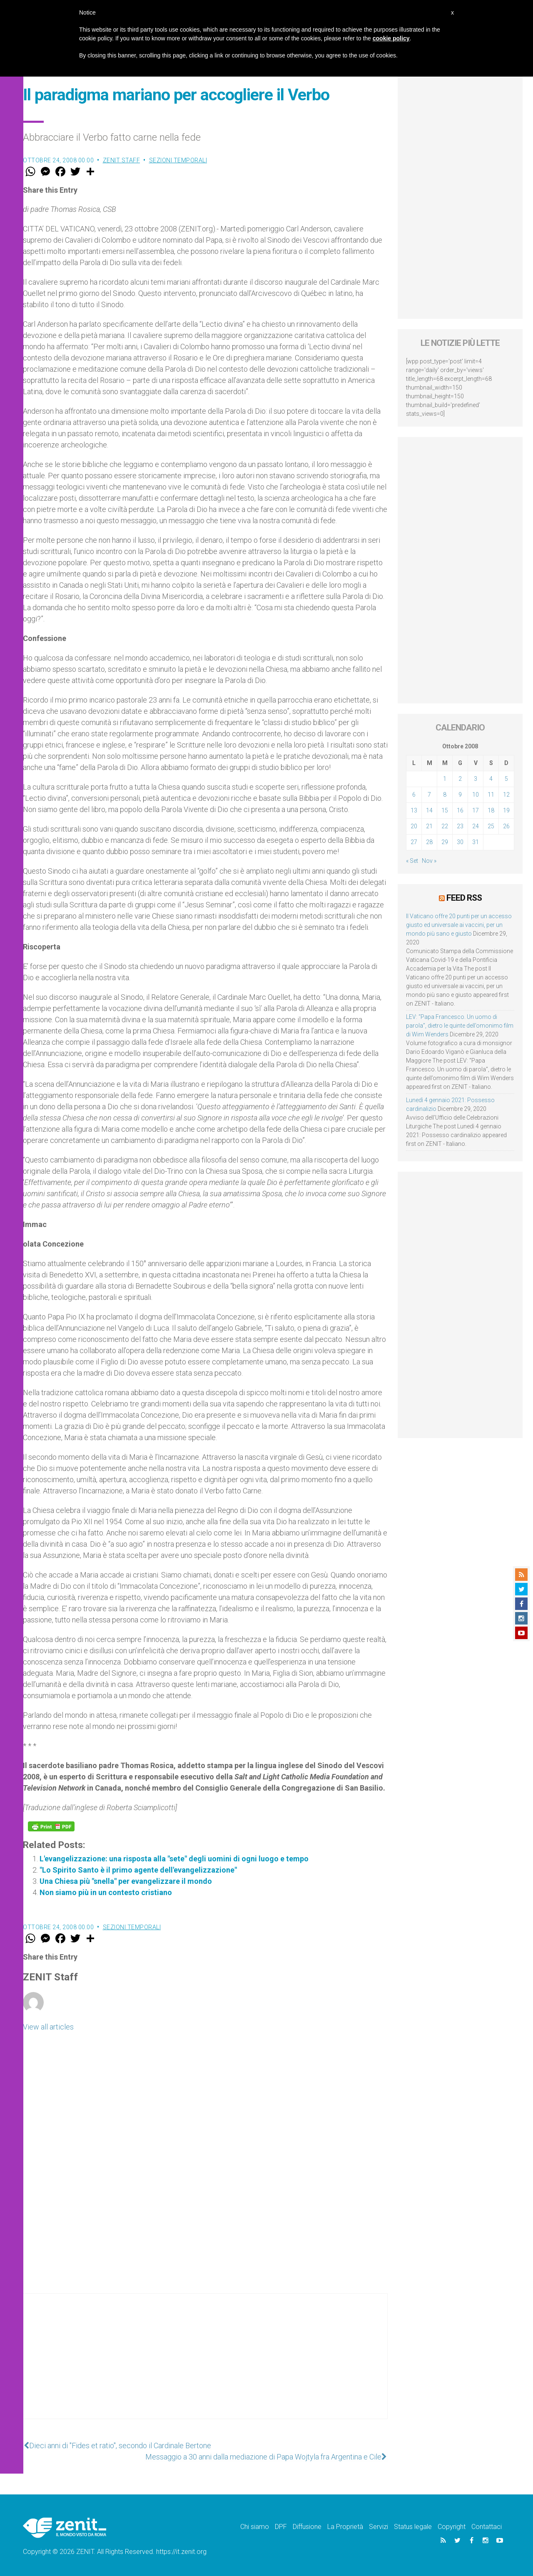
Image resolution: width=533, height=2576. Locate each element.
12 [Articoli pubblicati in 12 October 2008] (506, 794)
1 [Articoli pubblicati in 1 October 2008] (444, 778)
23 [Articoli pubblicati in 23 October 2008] (460, 826)
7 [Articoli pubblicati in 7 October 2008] (429, 794)
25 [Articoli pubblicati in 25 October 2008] (491, 826)
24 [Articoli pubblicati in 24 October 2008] (475, 826)
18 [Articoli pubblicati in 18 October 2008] (491, 810)
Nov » (429, 860)
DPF (281, 2527)
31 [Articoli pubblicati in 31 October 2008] (475, 842)
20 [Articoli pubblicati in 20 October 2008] (414, 826)
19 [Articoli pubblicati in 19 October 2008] (506, 810)
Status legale (413, 2527)
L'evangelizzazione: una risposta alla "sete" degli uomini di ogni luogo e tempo (174, 1858)
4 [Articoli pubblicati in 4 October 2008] (491, 778)
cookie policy (391, 38)
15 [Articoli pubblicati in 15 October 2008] (444, 810)
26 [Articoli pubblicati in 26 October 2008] (506, 826)
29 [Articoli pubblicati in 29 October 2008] (444, 842)
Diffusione (307, 2527)
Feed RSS (464, 898)
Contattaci (486, 2527)
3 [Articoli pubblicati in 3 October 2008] (475, 778)
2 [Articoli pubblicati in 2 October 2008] (460, 778)
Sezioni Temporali (178, 160)
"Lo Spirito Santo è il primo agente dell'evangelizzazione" (138, 1870)
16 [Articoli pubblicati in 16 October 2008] (460, 810)
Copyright (452, 2527)
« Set (412, 860)
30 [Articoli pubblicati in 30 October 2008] (460, 842)
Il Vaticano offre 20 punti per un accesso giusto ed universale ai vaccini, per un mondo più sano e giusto (459, 925)
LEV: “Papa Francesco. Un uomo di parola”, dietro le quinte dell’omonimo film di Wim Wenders (459, 1026)
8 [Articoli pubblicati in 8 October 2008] (444, 794)
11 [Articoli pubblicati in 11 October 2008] (491, 794)
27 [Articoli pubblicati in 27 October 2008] (414, 842)
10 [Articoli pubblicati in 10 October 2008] (475, 794)
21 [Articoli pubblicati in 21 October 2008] (429, 826)
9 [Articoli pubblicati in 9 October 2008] (460, 794)
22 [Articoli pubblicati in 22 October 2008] (444, 826)
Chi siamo (254, 2527)
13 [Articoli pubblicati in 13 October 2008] (414, 810)
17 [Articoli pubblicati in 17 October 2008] (475, 810)
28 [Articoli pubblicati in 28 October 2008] (429, 842)
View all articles (48, 2026)
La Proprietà (345, 2527)
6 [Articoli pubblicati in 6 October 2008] (414, 794)
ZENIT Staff (121, 160)
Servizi (378, 2527)
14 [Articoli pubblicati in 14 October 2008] (429, 810)
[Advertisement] (205, 2364)
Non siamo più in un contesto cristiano (106, 1892)
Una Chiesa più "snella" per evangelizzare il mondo (126, 1881)
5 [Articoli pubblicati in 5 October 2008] (506, 778)
